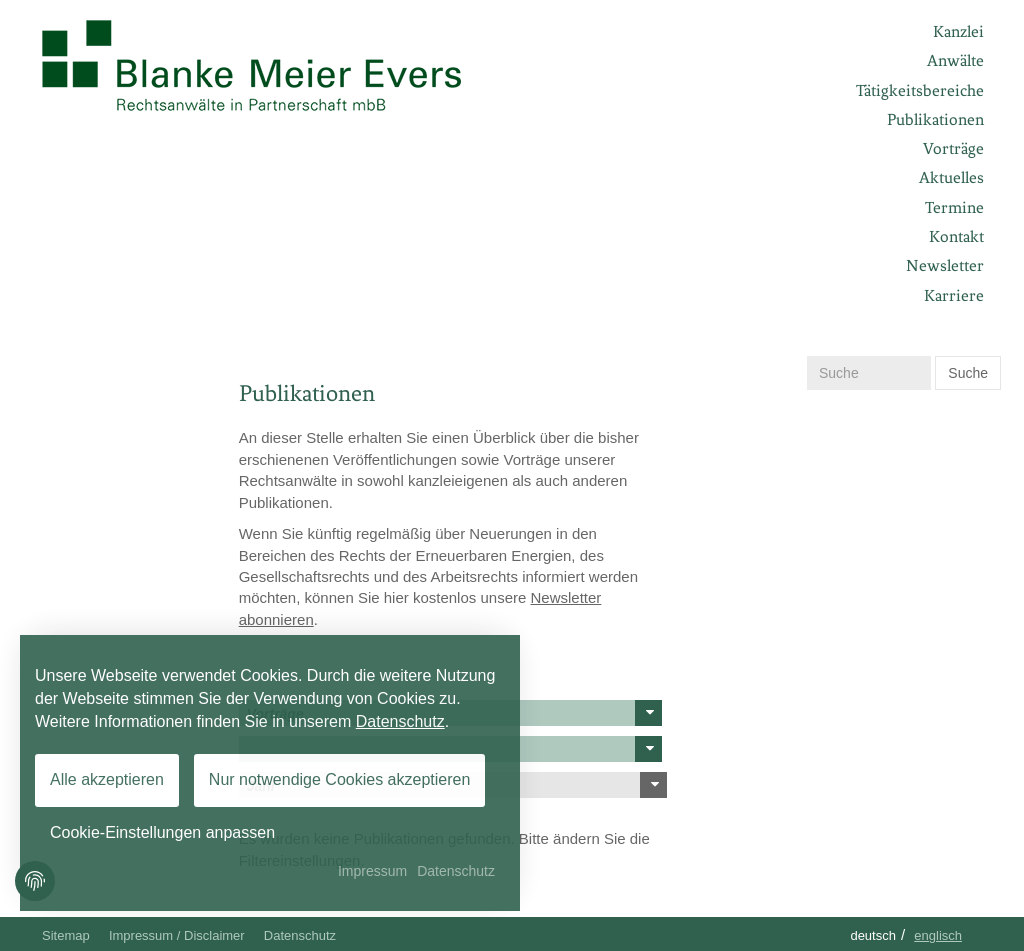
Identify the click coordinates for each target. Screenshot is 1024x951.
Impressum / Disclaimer (177, 935)
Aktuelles (951, 177)
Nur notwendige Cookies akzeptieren (339, 779)
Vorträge (953, 148)
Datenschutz (300, 935)
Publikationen (935, 119)
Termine (954, 207)
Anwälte (955, 60)
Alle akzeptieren (107, 779)
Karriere (954, 295)
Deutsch (873, 935)
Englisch (938, 935)
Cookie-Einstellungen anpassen (162, 832)
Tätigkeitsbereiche (920, 90)
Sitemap (66, 935)
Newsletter (945, 265)
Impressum (372, 871)
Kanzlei (958, 31)
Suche (968, 373)
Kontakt (956, 236)
